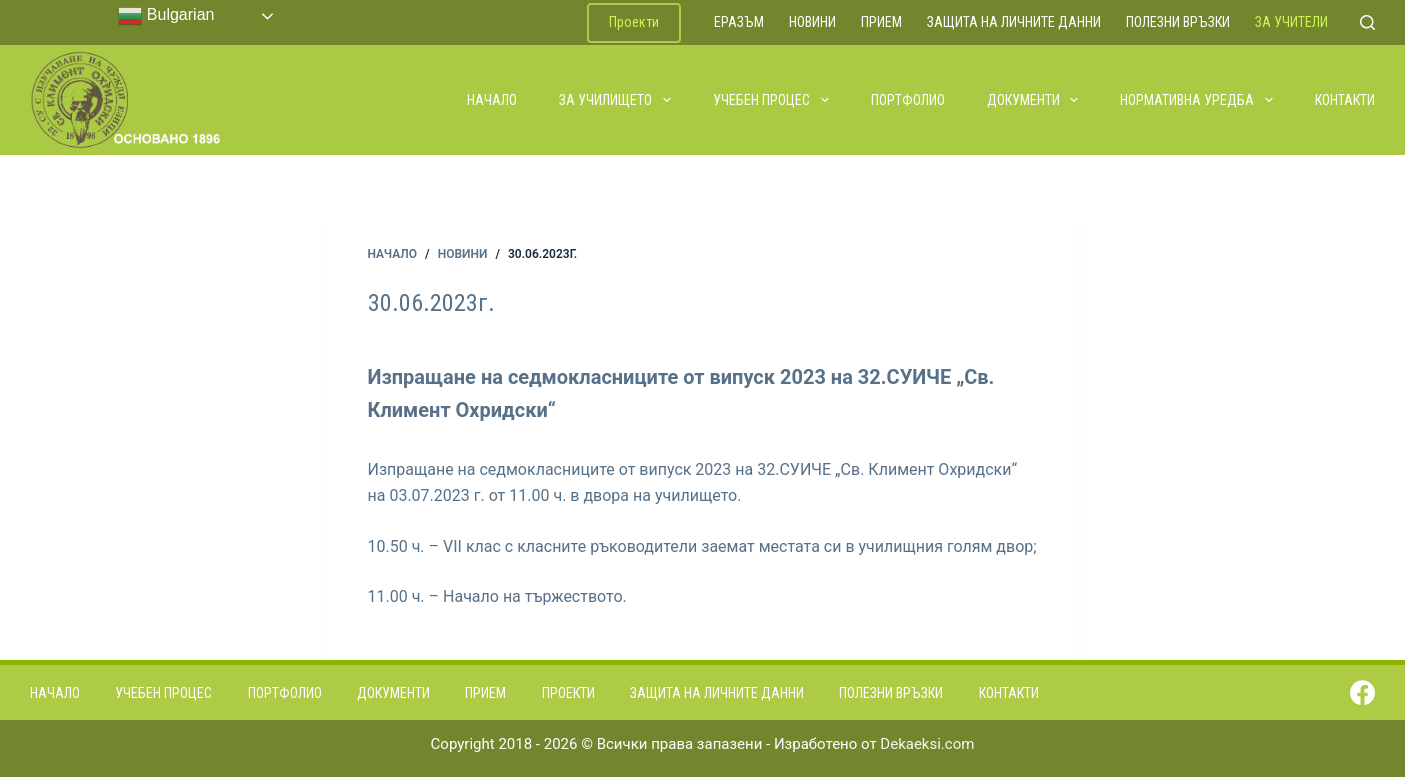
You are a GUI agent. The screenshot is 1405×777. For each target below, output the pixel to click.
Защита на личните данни (1014, 22)
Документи (1034, 100)
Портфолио (908, 100)
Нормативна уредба (1197, 100)
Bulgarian (166, 16)
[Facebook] (1362, 692)
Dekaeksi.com (927, 744)
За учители (1291, 22)
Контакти (1345, 100)
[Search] (1367, 22)
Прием (881, 22)
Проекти (634, 22)
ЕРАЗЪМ (739, 22)
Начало (492, 100)
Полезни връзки (1178, 22)
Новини (812, 22)
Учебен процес (772, 100)
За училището (616, 100)
